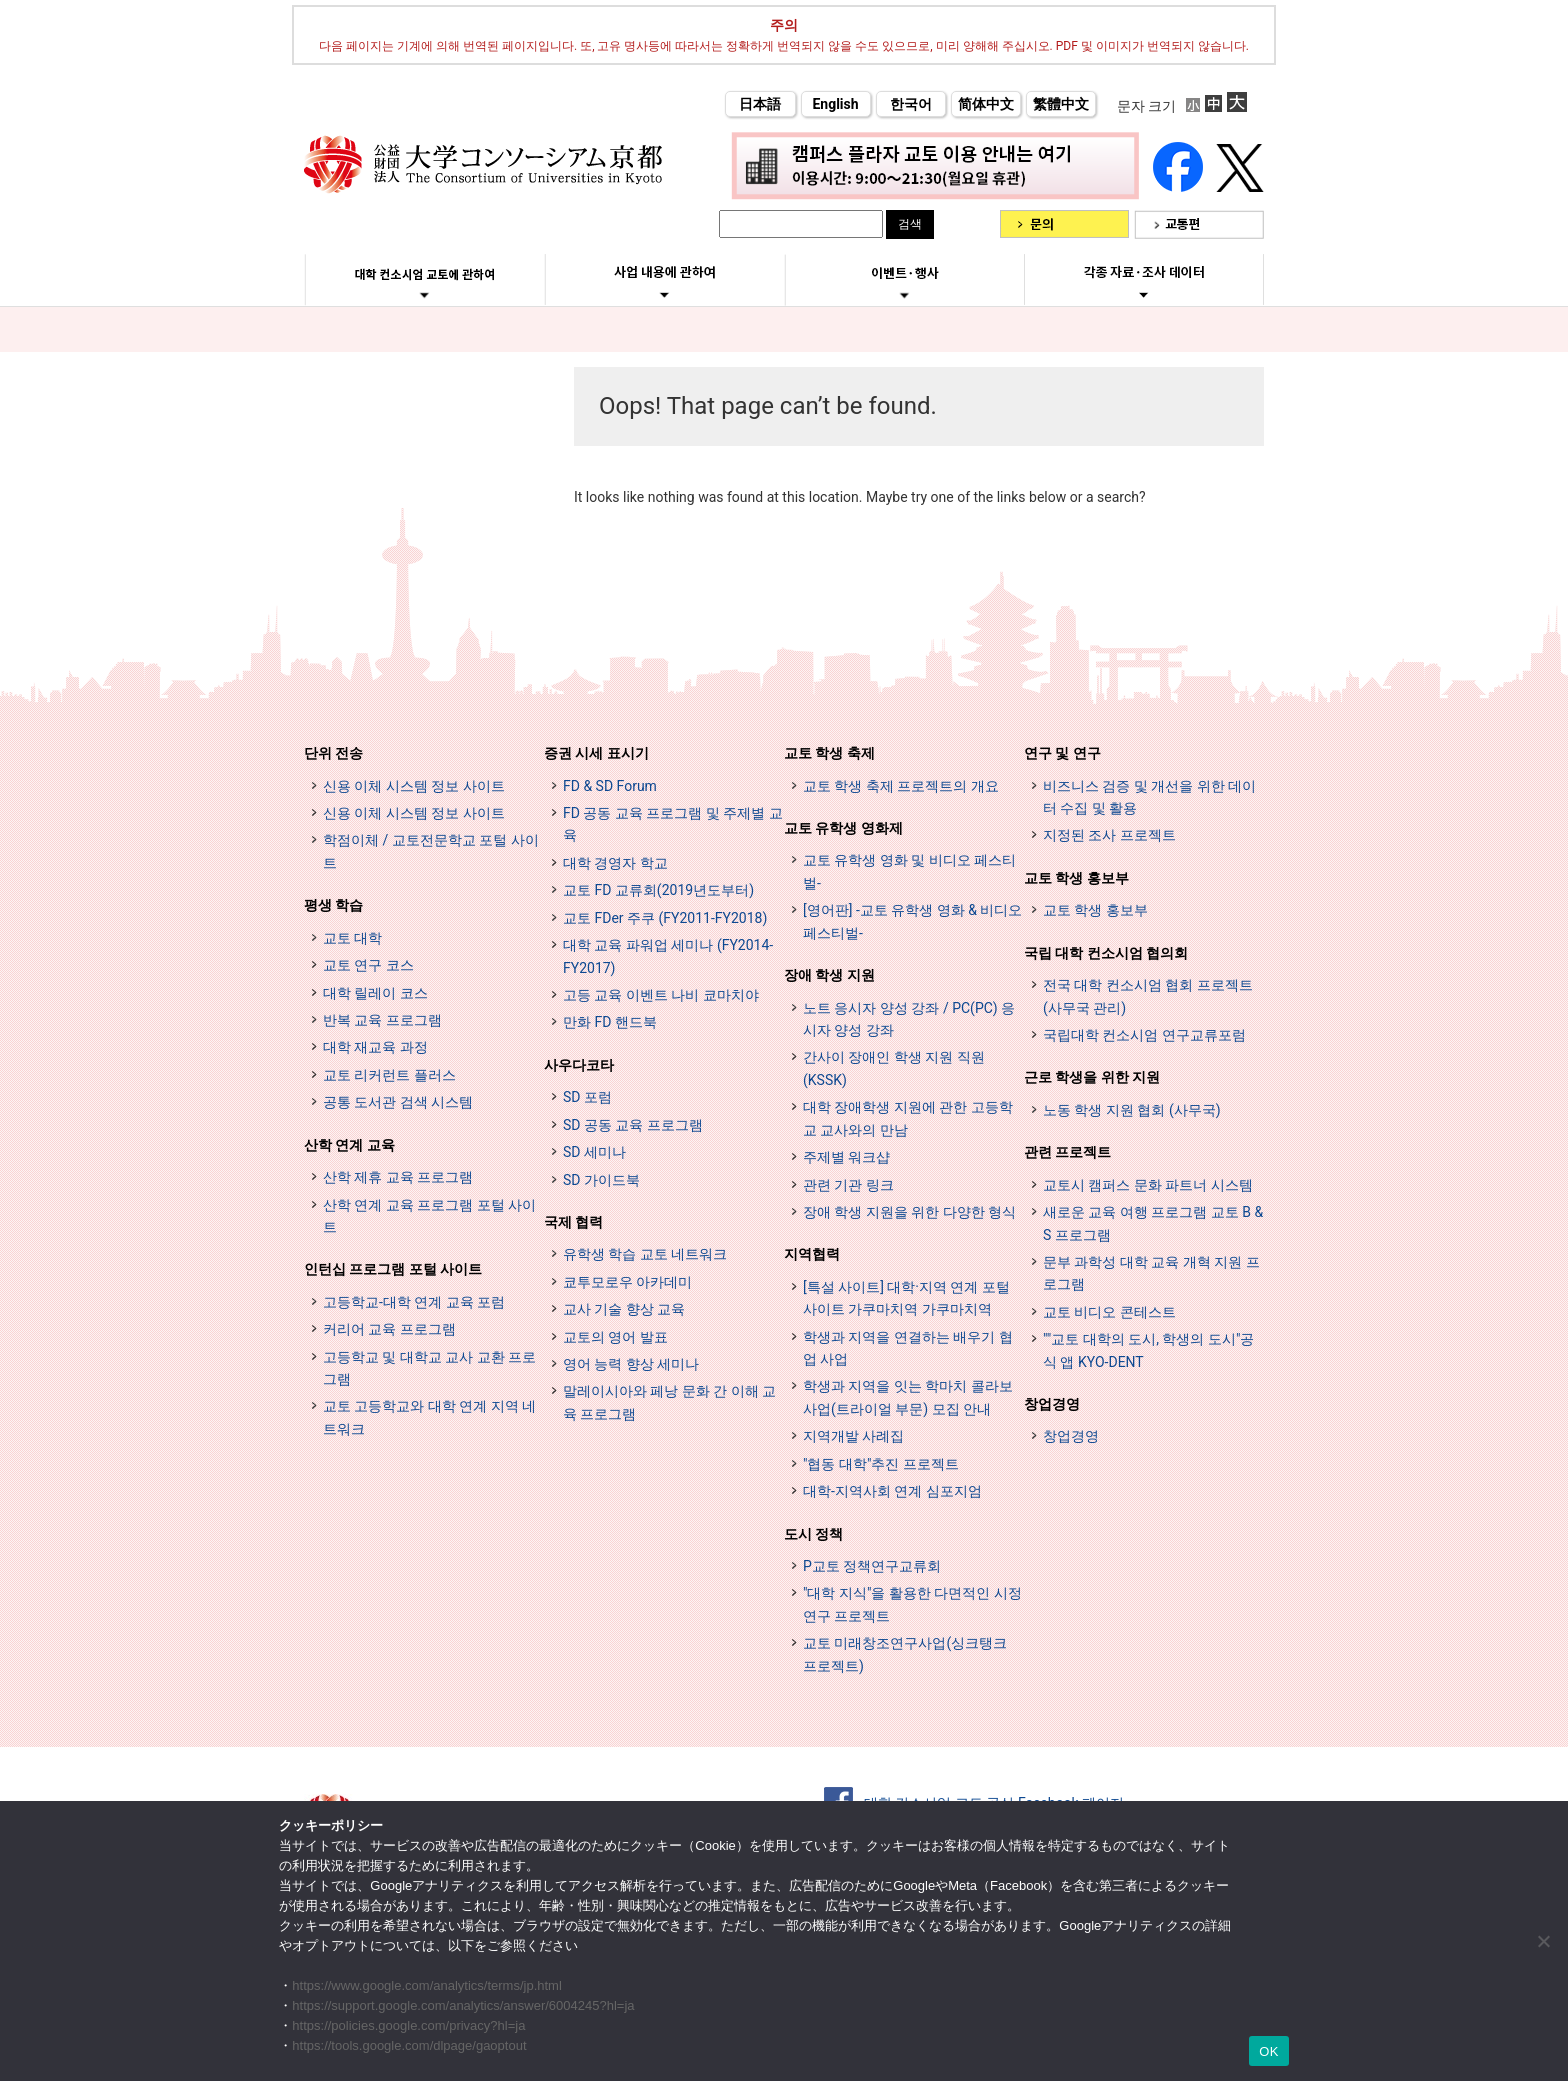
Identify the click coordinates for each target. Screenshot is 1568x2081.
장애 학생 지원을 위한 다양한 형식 (909, 1212)
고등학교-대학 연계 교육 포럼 (414, 1302)
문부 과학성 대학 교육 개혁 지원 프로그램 (1151, 1273)
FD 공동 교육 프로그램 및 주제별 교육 (673, 824)
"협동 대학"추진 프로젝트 (881, 1464)
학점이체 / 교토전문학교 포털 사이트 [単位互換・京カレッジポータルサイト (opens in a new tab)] (431, 851)
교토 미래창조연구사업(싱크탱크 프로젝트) (905, 1654)
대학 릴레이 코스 (375, 993)
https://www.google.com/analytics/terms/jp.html (427, 1985)
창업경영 (1052, 1404)
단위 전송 (333, 753)
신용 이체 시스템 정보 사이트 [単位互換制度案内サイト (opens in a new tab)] (414, 813)
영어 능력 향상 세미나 (631, 1364)
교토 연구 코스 (368, 965)
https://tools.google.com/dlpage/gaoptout (409, 2045)
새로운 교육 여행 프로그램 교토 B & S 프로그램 (1153, 1223)
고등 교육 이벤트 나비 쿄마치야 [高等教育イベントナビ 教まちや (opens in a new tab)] (661, 995)
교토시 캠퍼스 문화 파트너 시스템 (1148, 1185)
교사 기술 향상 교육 (624, 1309)
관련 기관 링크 (848, 1185)
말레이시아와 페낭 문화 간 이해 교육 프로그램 (669, 1402)
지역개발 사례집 (853, 1436)
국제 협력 (573, 1222)
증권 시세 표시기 (596, 753)
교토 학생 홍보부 (1076, 878)
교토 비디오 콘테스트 (1109, 1312)
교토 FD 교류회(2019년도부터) (658, 890)
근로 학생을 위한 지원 (1092, 1077)
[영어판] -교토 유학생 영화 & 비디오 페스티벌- (912, 921)
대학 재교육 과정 (375, 1047)
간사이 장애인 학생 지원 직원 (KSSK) (894, 1068)
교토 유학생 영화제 (843, 828)
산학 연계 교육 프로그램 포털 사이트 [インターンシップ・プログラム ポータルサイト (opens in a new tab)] (429, 1216)
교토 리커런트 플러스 (389, 1075)
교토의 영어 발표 (615, 1337)
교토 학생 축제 (829, 753)
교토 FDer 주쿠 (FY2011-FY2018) (665, 918)
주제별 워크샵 (846, 1157)
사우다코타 (579, 1065)
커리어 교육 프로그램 (389, 1329)
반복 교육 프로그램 (382, 1020)
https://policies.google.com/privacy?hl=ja (408, 2025)
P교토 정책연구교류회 (872, 1566)
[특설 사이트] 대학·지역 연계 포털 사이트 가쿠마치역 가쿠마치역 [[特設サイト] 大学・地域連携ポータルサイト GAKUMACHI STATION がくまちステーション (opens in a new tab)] (906, 1298)
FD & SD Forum (610, 786)
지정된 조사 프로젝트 (1109, 835)
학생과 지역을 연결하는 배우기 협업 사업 (908, 1348)
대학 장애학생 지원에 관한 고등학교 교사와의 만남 (908, 1118)
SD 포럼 (587, 1097)
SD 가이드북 (601, 1180)
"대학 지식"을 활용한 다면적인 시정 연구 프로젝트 (912, 1604)
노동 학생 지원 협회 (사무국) (1132, 1110)
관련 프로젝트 (1067, 1152)
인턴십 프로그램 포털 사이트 (393, 1269)
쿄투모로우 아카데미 (627, 1282)
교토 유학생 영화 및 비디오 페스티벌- (909, 871)
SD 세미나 (594, 1152)
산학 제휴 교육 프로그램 (398, 1177)
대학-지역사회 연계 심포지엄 (892, 1491)
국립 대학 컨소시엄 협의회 (1106, 953)
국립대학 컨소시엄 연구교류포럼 (1144, 1035)
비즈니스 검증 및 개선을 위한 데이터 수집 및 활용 (1149, 797)
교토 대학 (352, 938)
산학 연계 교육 (349, 1145)
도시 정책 (813, 1534)
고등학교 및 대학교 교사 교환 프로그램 (429, 1368)
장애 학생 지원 (829, 975)
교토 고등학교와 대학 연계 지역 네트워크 (429, 1417)
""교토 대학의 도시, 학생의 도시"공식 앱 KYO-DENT (1148, 1350)
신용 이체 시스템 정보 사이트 (414, 786)
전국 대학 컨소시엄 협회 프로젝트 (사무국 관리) (1148, 996)
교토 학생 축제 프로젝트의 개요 (901, 786)
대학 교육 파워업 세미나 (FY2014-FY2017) (668, 956)
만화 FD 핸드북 (610, 1022)
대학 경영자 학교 (615, 863)
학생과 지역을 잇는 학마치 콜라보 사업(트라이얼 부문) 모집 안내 (908, 1397)
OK (1268, 2051)
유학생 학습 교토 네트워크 (645, 1254)
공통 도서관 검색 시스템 (398, 1102)
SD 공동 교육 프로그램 (633, 1125)
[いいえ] (1543, 1941)
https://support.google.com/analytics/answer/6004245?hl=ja (463, 2005)
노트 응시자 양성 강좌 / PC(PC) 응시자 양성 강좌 (909, 1019)
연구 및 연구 (1062, 753)
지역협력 (812, 1254)
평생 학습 (333, 905)
